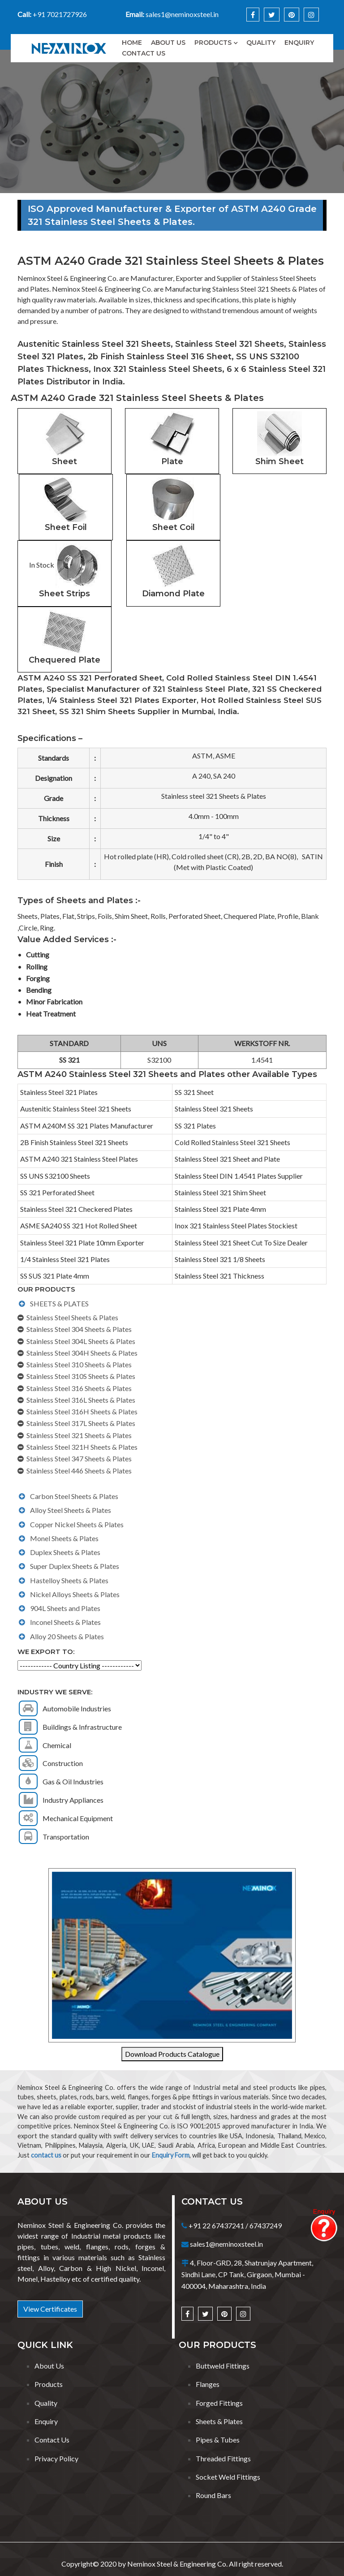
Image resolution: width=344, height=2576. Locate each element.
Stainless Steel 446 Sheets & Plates (79, 1470)
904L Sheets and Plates (65, 1608)
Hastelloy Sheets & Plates (69, 1580)
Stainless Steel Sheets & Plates (72, 1317)
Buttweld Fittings (222, 2365)
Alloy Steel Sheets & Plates (70, 1510)
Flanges (207, 2384)
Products (213, 43)
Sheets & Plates (219, 2421)
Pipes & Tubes (218, 2439)
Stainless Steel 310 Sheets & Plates (79, 1364)
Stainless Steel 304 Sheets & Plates (79, 1329)
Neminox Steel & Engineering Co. (177, 2563)
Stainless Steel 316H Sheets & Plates (82, 1411)
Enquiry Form (170, 2155)
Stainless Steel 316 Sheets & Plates (79, 1388)
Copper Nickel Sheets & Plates (77, 1524)
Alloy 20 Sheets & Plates (67, 1636)
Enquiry (299, 43)
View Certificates (50, 2309)
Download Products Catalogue (172, 2054)
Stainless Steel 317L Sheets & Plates (80, 1423)
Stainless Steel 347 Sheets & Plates (79, 1458)
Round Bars (213, 2495)
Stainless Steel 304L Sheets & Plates (80, 1341)
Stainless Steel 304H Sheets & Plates (82, 1352)
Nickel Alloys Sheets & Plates (75, 1594)
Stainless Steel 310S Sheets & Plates (80, 1376)
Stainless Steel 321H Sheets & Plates (82, 1447)
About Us (49, 2365)
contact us (46, 2155)
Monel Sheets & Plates (64, 1538)
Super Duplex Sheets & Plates (74, 1566)
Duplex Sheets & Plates (65, 1552)
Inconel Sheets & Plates (65, 1622)
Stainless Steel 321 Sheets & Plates (79, 1435)
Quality (260, 43)
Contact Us (143, 53)
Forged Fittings (219, 2403)
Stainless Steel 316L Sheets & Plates (80, 1400)
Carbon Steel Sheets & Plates (74, 1496)
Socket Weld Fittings (228, 2477)
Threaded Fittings (223, 2458)
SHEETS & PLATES (59, 1303)
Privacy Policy (56, 2458)
